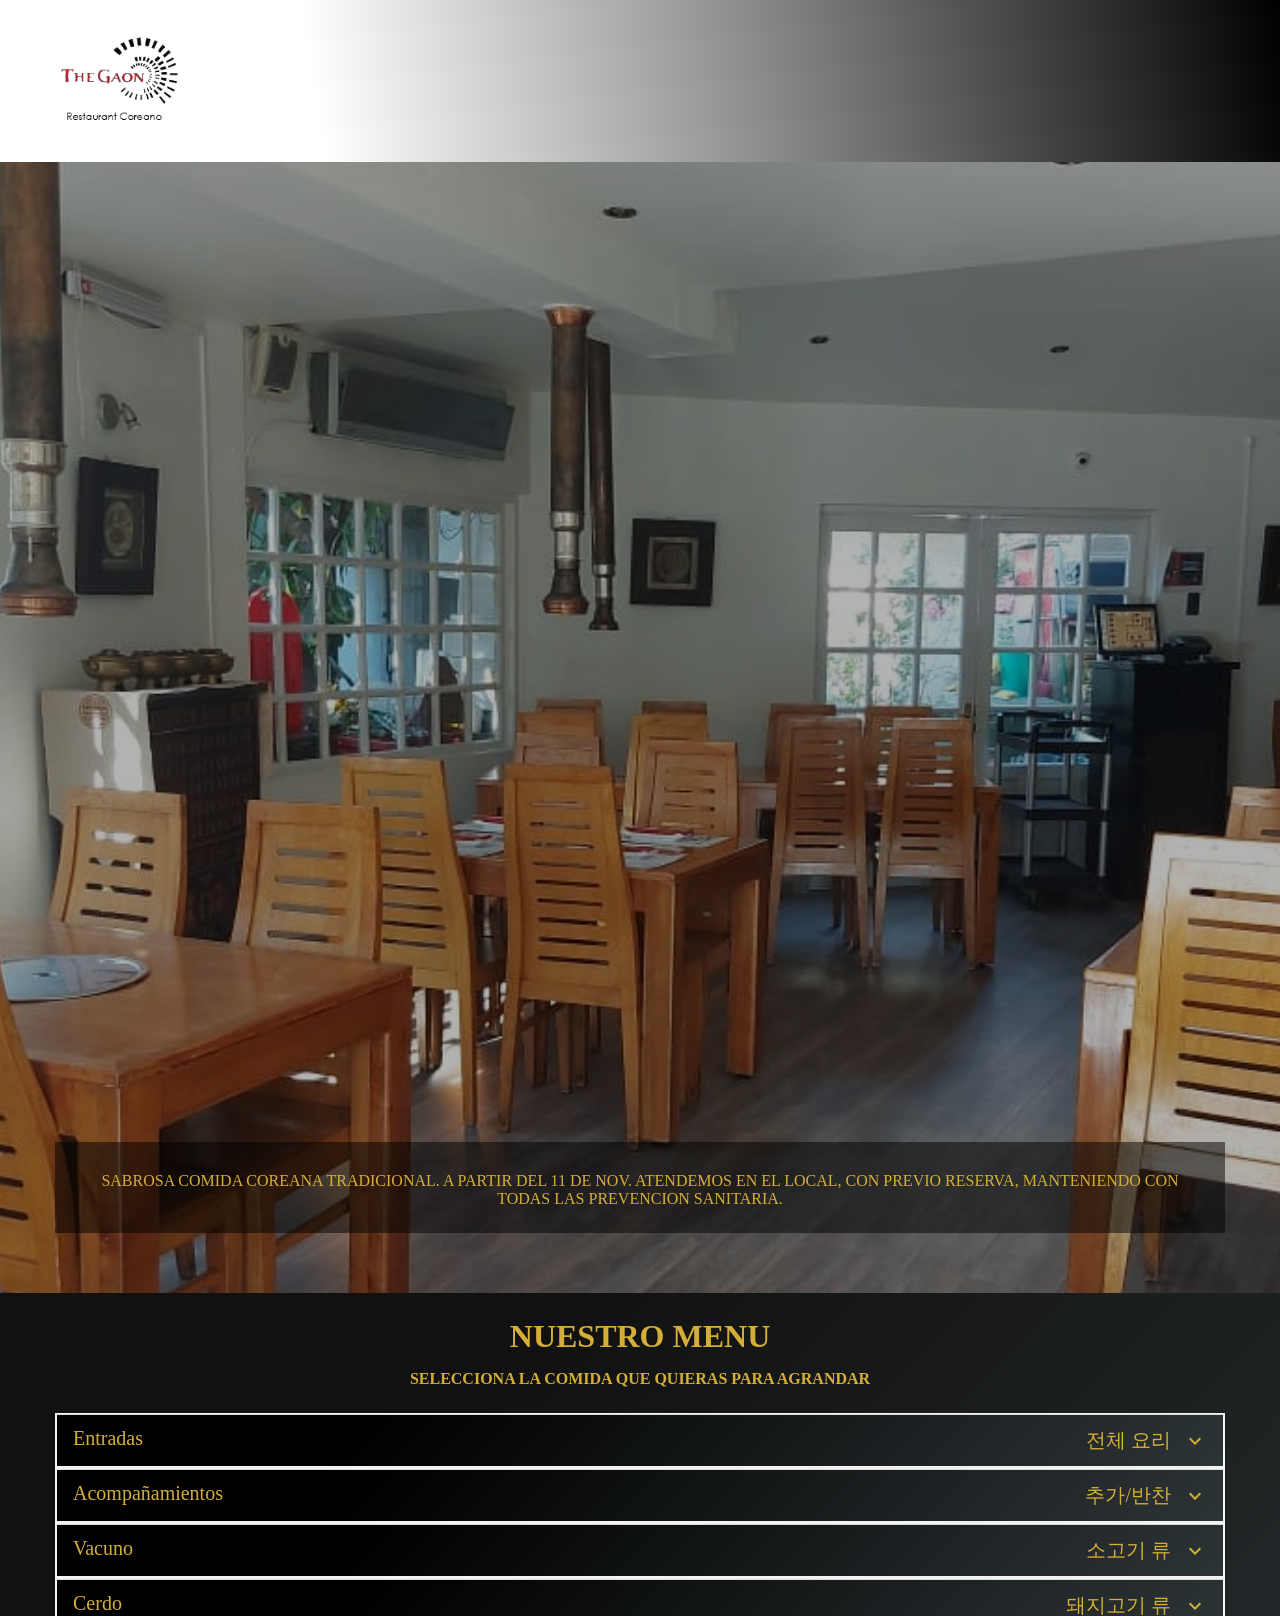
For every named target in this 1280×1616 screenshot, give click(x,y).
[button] (640, 1440)
